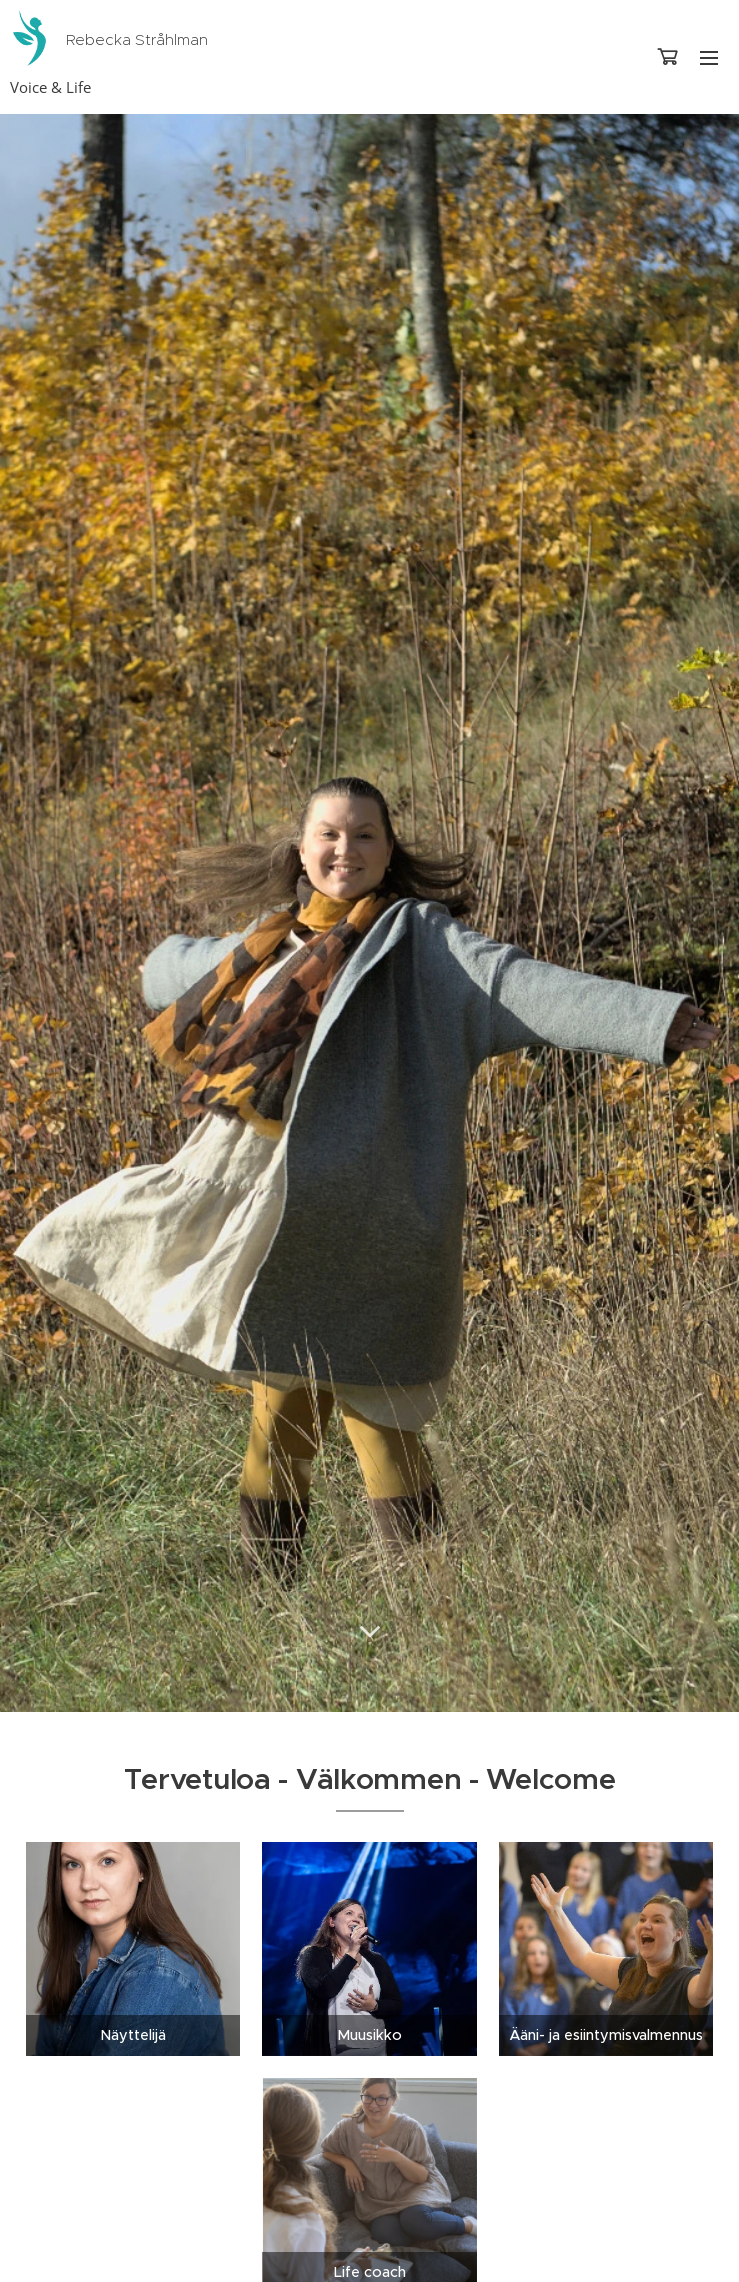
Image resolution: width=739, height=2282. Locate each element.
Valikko (709, 58)
